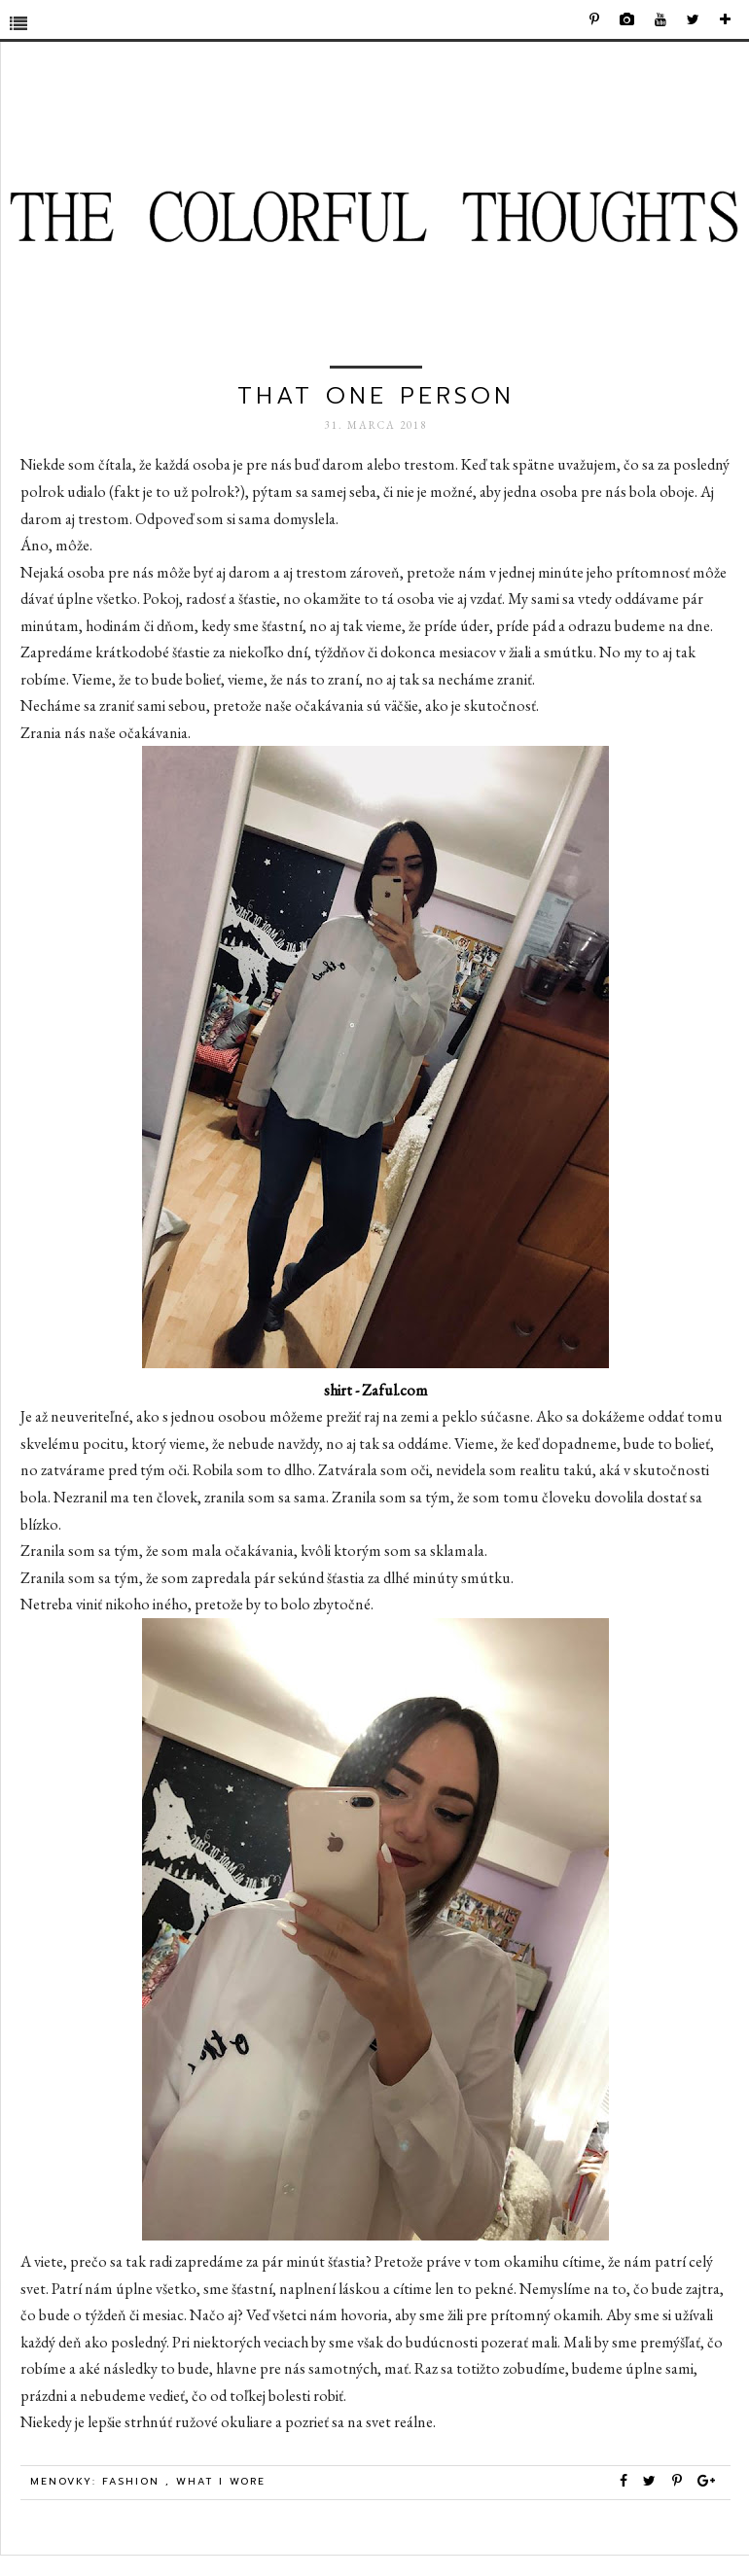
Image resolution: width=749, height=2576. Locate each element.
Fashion (133, 2481)
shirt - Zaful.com (376, 1390)
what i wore (221, 2481)
